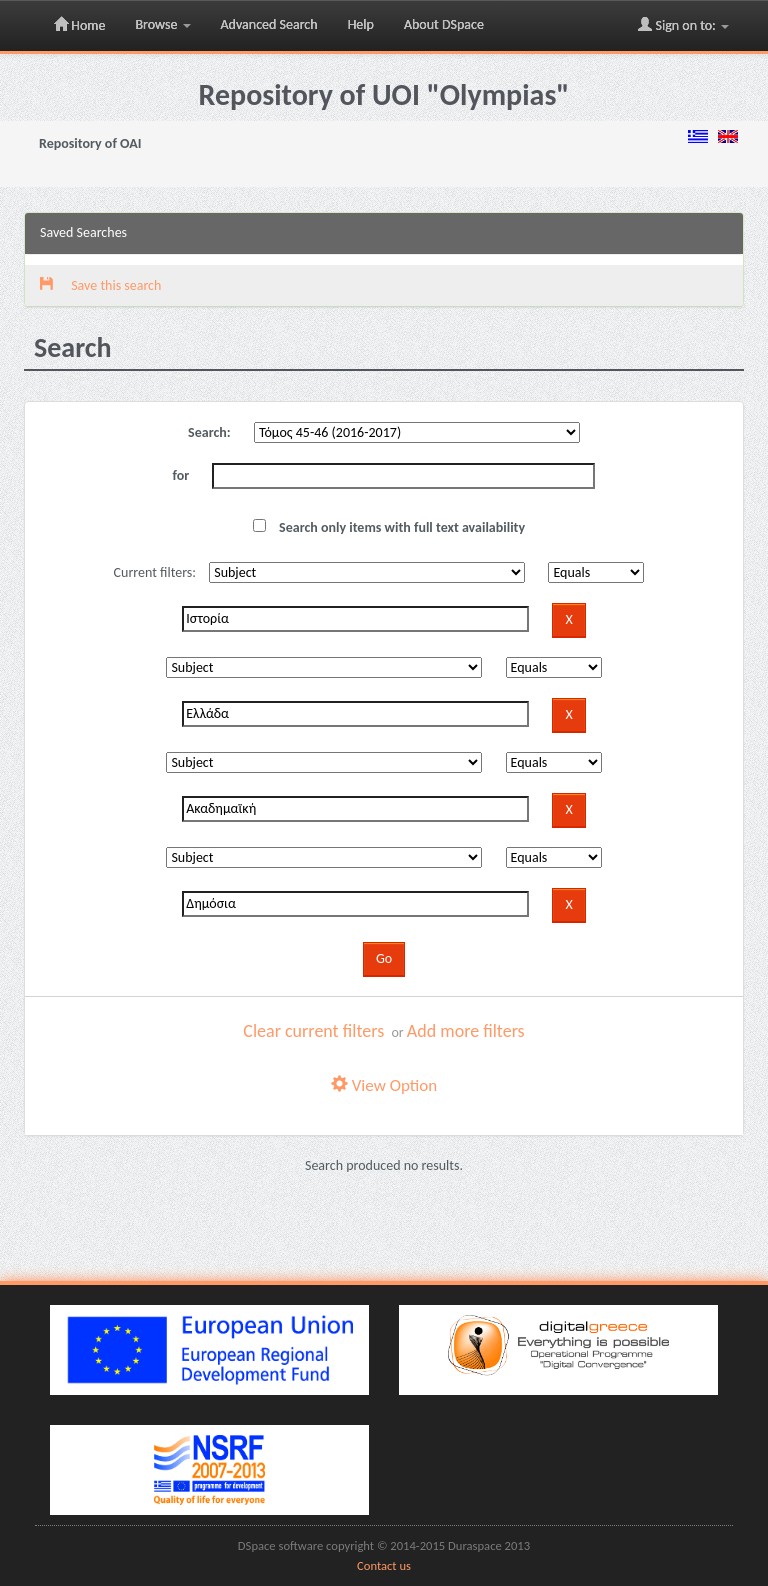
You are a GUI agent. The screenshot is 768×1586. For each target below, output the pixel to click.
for (181, 475)
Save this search (100, 285)
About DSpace (444, 24)
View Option (384, 1085)
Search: (209, 432)
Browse (162, 24)
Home (79, 25)
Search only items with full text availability (389, 527)
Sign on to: (683, 25)
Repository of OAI (90, 143)
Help (361, 24)
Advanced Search (269, 24)
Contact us (384, 1565)
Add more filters (466, 1031)
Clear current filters (313, 1031)
